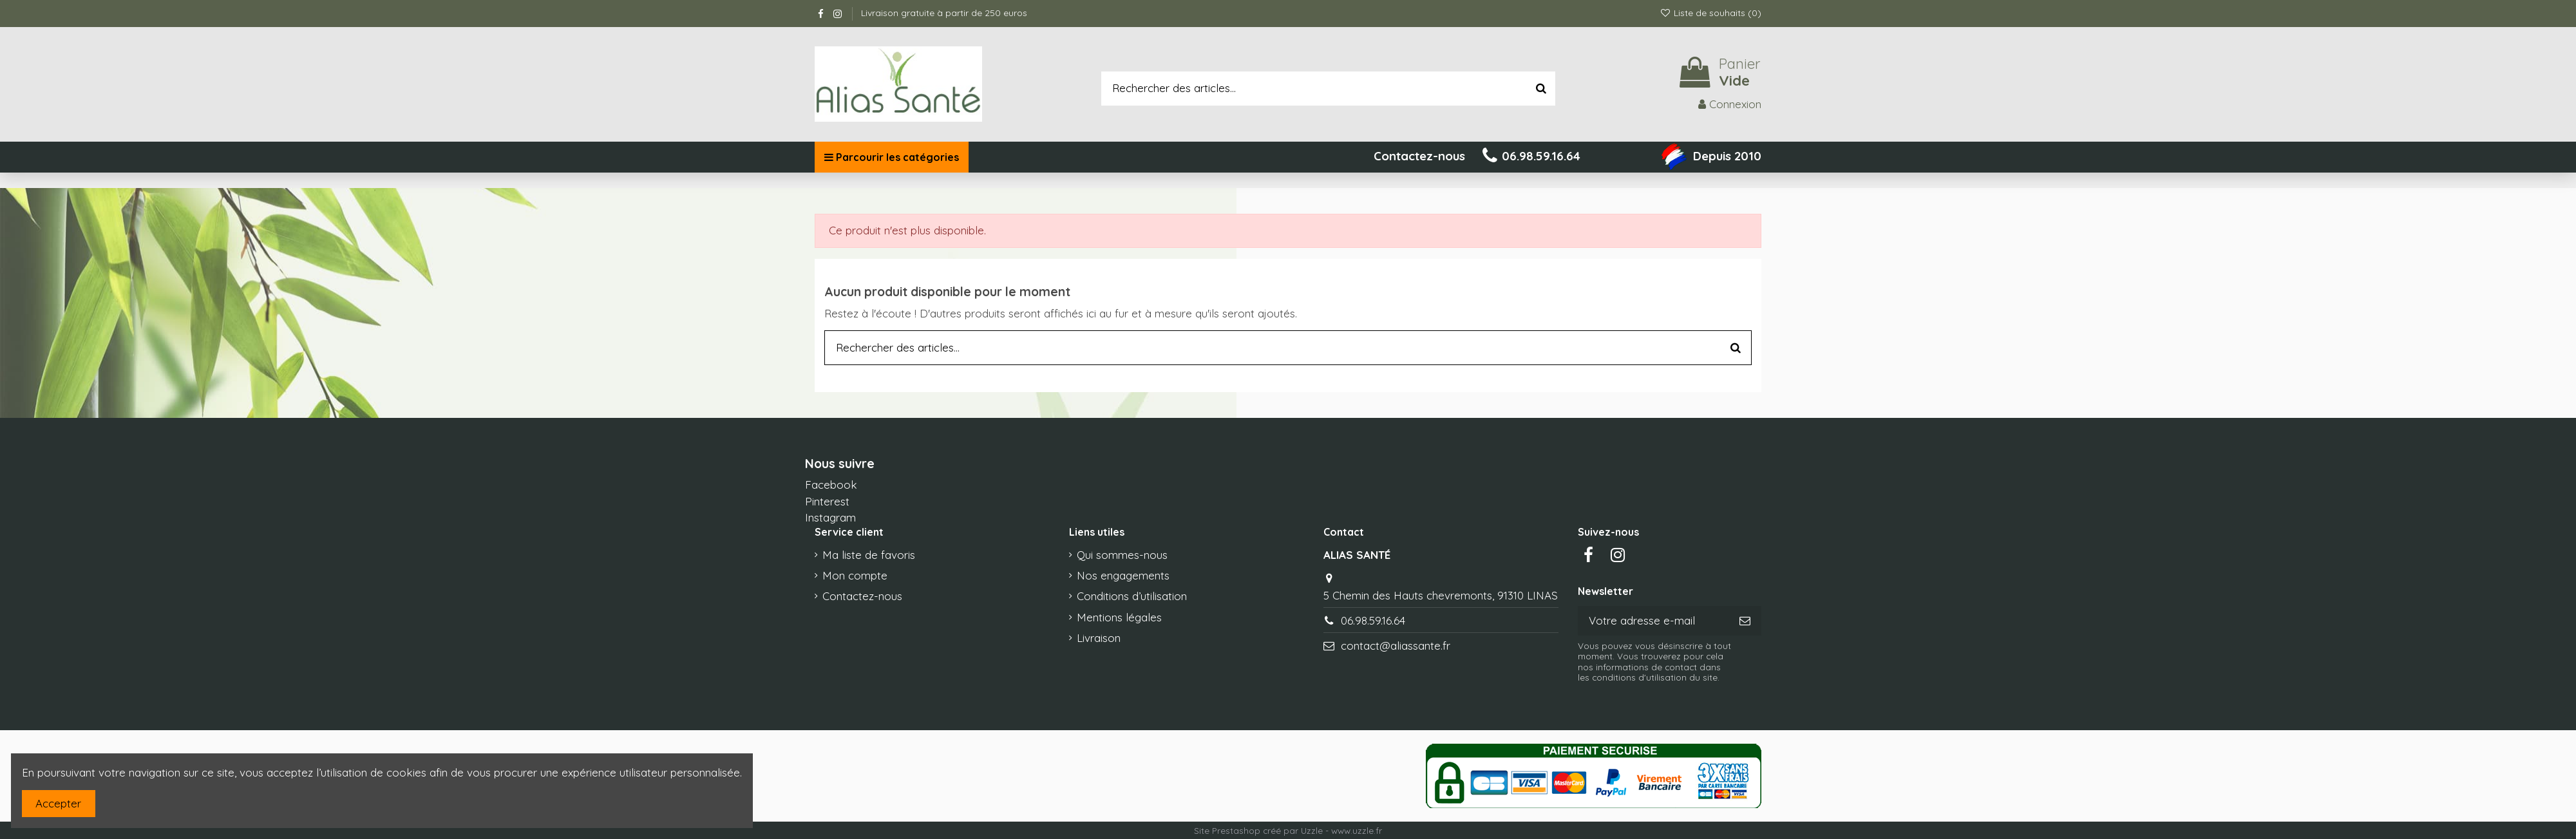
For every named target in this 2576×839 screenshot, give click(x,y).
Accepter (58, 803)
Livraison (1099, 638)
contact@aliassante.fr (1395, 645)
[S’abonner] (1744, 621)
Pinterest (827, 501)
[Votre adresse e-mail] (1653, 621)
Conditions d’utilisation (1132, 596)
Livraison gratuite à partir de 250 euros (944, 13)
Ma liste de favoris (868, 554)
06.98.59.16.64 (1373, 620)
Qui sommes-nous (1122, 554)
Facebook (831, 484)
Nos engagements (1123, 575)
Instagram (830, 517)
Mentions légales (1119, 617)
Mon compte (854, 575)
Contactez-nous (862, 596)
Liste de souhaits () (1710, 13)
